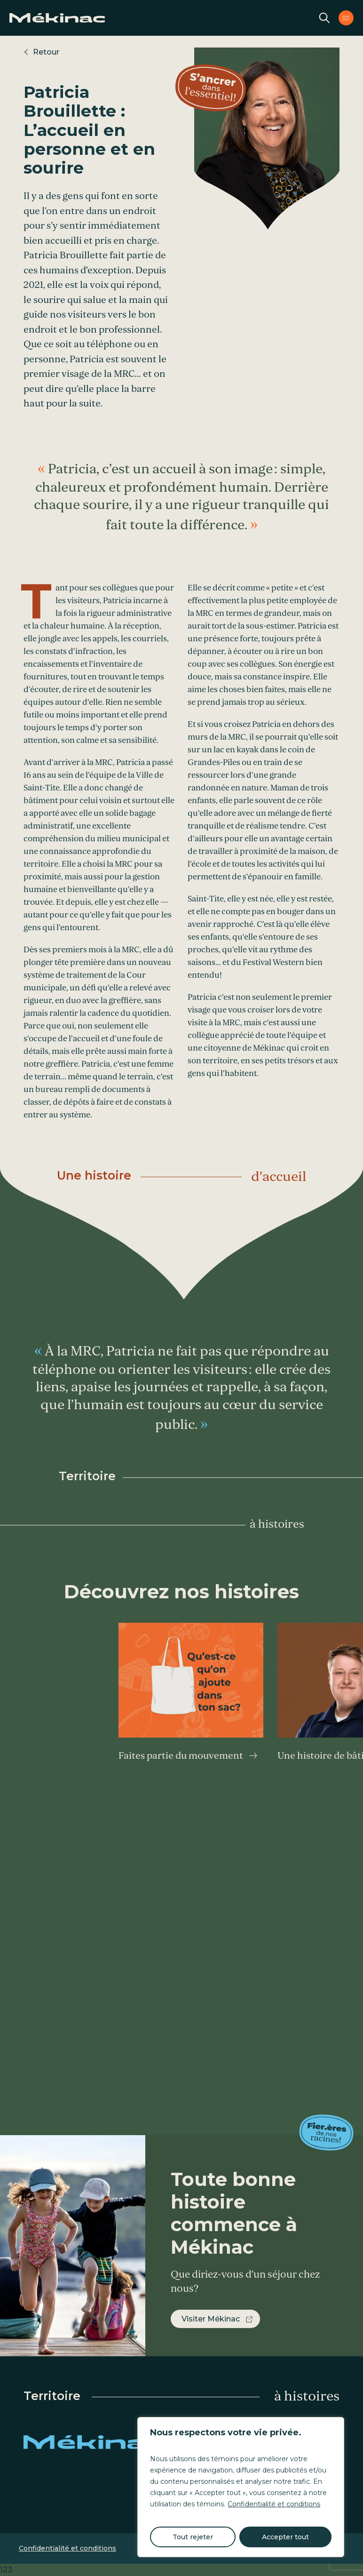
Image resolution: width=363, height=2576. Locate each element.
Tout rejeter (193, 2537)
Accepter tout (285, 2537)
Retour (46, 52)
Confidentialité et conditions (274, 2504)
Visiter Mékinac (211, 2318)
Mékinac (94, 2442)
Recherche (324, 18)
